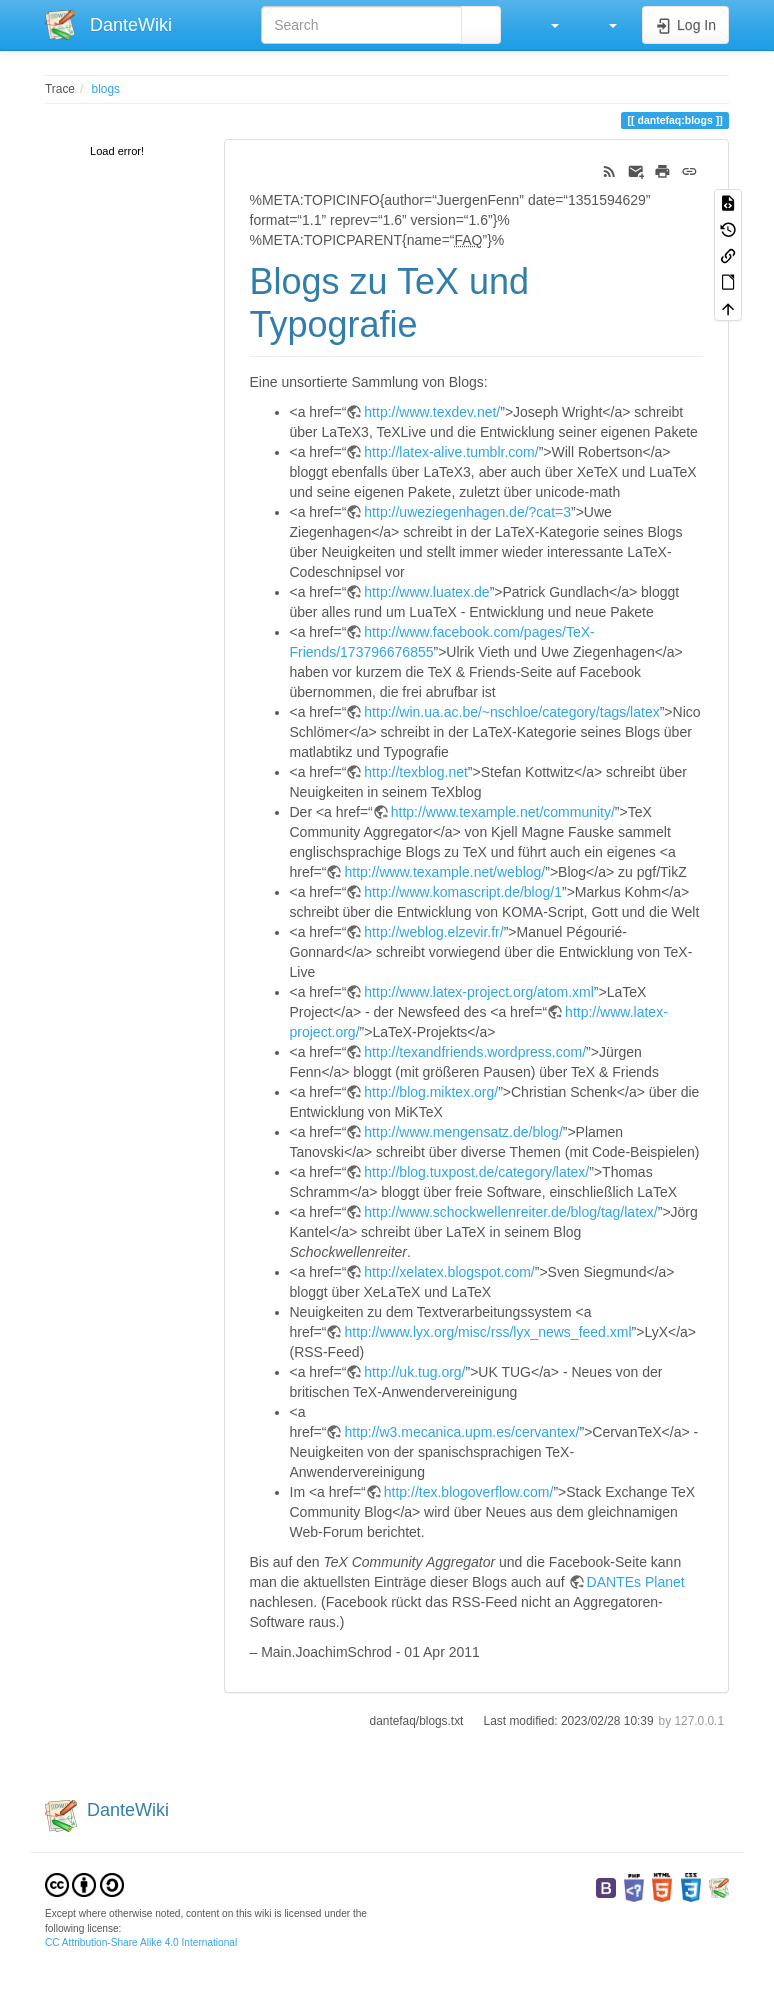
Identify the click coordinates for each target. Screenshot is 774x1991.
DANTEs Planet (636, 1582)
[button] (545, 25)
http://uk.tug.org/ (414, 1372)
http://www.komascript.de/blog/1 (463, 892)
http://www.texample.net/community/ (503, 812)
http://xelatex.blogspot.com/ (449, 1272)
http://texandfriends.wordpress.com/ (475, 1052)
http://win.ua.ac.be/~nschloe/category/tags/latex (511, 712)
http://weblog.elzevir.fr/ (433, 932)
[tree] (119, 152)
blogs (106, 89)
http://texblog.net (416, 772)
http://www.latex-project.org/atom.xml (479, 992)
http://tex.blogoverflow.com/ (469, 1492)
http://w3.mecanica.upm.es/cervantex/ (461, 1432)
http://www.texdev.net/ (432, 412)
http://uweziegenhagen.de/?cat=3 (467, 512)
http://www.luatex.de (426, 592)
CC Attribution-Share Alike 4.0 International (141, 1942)
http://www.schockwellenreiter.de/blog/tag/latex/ (510, 1212)
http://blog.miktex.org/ (431, 1092)
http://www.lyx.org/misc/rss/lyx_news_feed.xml (487, 1332)
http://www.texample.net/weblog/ (444, 872)
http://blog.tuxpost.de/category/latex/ (476, 1172)
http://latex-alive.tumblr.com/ (451, 452)
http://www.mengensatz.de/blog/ (463, 1132)
